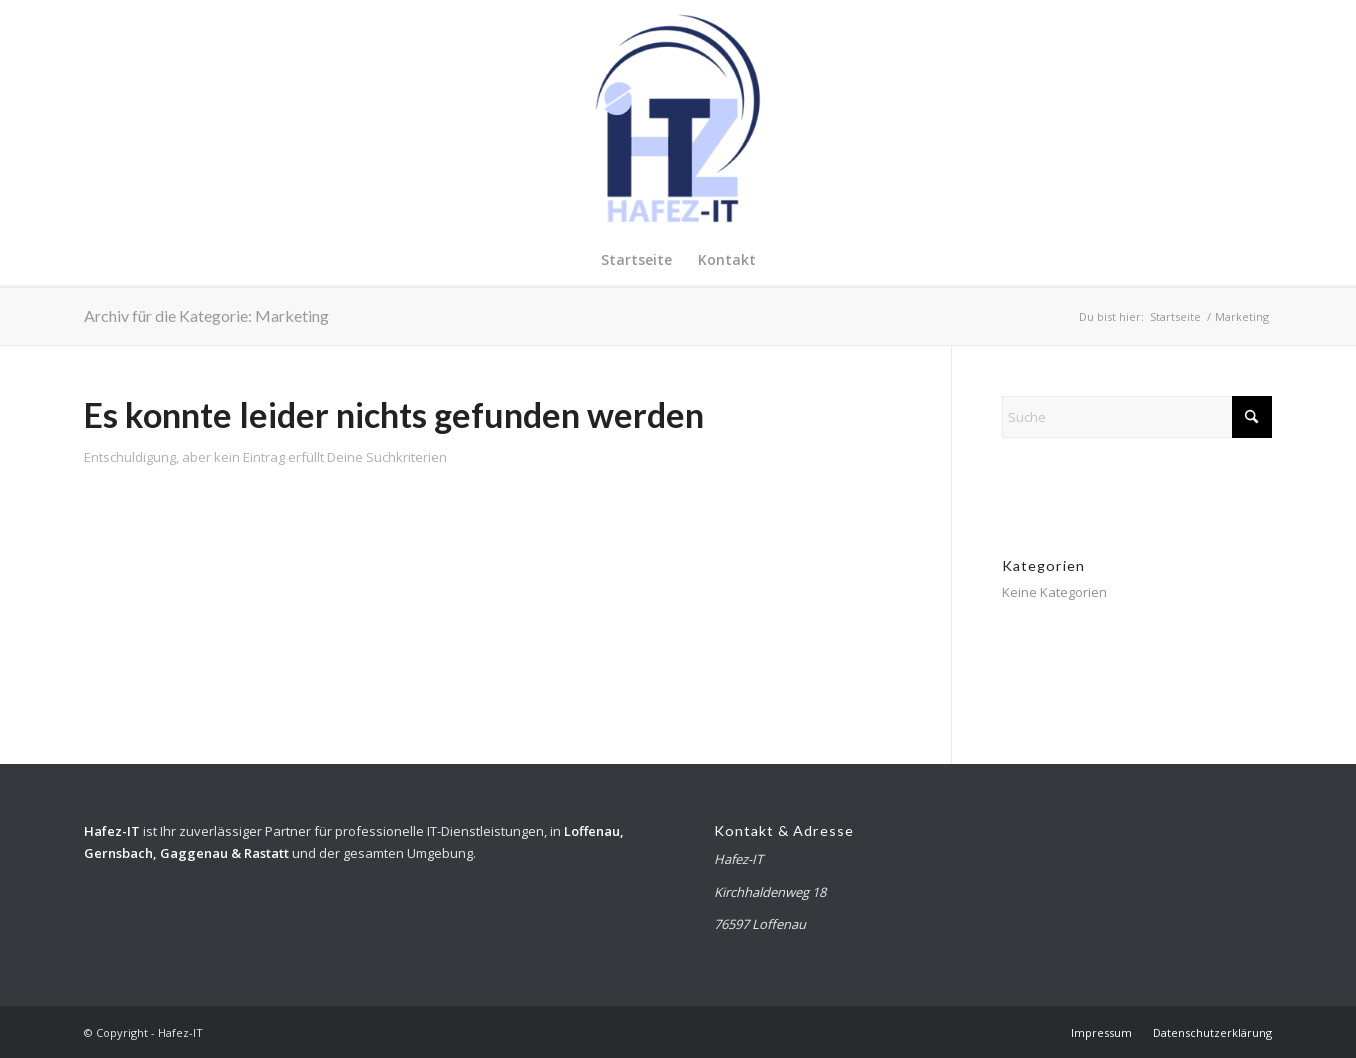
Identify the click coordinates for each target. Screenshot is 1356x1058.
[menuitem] (636, 260)
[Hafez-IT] (677, 117)
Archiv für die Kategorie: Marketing (206, 315)
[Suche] (1137, 417)
